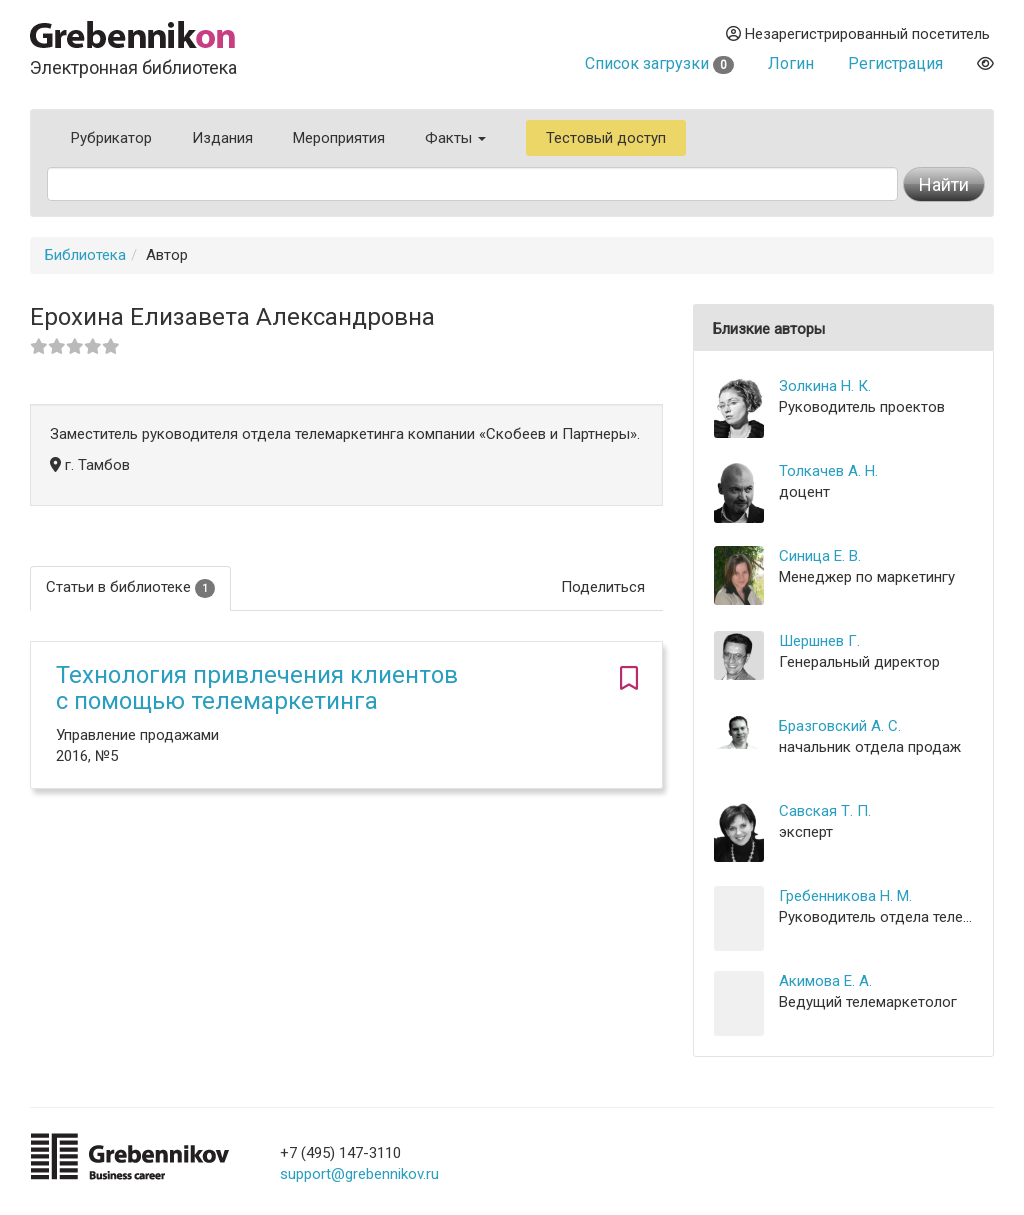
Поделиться (603, 587)
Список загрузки (659, 63)
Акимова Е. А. (825, 981)
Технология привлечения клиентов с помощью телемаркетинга (257, 688)
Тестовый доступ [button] (606, 138)
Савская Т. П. (825, 811)
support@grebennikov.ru (359, 1174)
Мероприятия (339, 138)
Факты (455, 138)
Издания (222, 138)
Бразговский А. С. (840, 726)
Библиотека (85, 255)
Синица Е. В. (820, 556)
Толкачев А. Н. (828, 471)
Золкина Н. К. (825, 386)
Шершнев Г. (819, 641)
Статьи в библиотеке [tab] (130, 587)
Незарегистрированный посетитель (858, 34)
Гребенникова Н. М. (845, 896)
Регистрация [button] (895, 63)
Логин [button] (791, 63)
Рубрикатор (111, 138)
